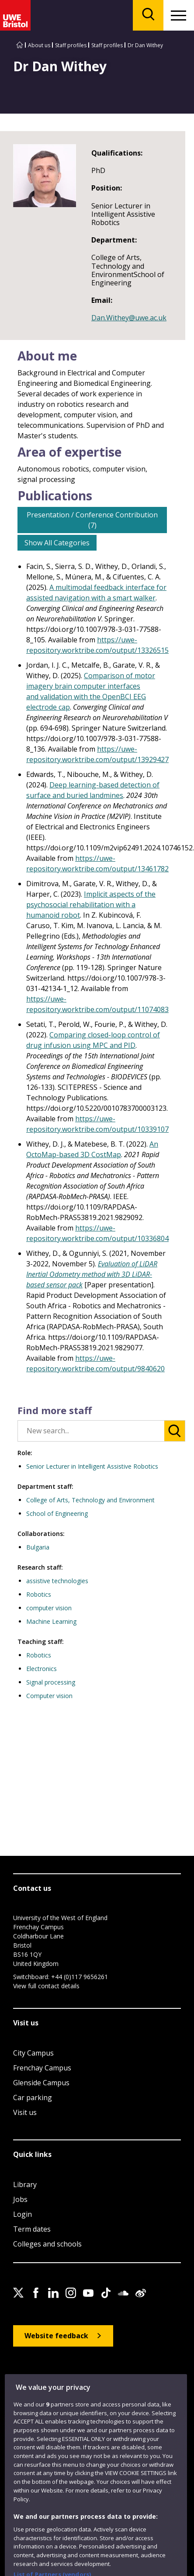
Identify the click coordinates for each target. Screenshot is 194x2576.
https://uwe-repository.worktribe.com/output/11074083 (97, 1004)
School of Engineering (57, 1513)
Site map (24, 2378)
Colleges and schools (47, 2244)
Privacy (93, 2378)
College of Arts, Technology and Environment (90, 1500)
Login (22, 2214)
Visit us (25, 2112)
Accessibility (60, 2378)
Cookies (122, 2378)
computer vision (49, 1608)
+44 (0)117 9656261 (79, 1977)
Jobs (20, 2199)
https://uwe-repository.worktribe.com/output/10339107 (97, 1124)
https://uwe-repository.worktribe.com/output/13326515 (97, 645)
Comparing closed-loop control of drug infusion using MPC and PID (93, 1040)
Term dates (32, 2229)
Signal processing (50, 1682)
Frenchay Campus (42, 2068)
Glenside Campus (41, 2082)
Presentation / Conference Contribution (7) (92, 520)
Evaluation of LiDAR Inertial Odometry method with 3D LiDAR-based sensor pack (91, 1274)
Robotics (38, 1594)
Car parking (32, 2097)
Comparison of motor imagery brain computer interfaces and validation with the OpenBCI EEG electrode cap (90, 691)
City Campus (33, 2053)
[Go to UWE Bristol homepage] (19, 45)
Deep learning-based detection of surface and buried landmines (92, 790)
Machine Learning (51, 1621)
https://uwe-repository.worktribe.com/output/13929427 (97, 754)
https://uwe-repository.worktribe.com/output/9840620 (95, 1363)
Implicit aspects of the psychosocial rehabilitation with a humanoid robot (91, 904)
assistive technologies (57, 1581)
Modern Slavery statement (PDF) (52, 2388)
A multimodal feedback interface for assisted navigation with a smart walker (96, 592)
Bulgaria (37, 1547)
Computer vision (49, 1696)
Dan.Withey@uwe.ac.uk (128, 317)
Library (25, 2184)
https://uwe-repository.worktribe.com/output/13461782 (97, 863)
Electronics (41, 1668)
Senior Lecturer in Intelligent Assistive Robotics (92, 1466)
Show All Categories (57, 543)
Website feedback (56, 2335)
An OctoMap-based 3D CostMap (92, 1149)
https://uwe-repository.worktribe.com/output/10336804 (97, 1233)
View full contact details (46, 1986)
